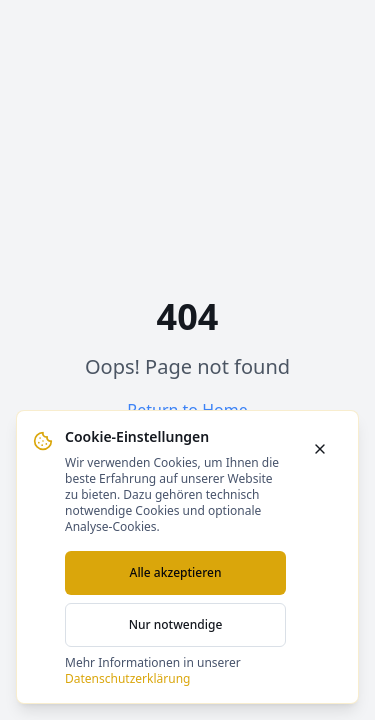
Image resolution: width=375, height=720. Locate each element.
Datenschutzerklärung (127, 678)
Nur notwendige (176, 624)
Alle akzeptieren (176, 572)
